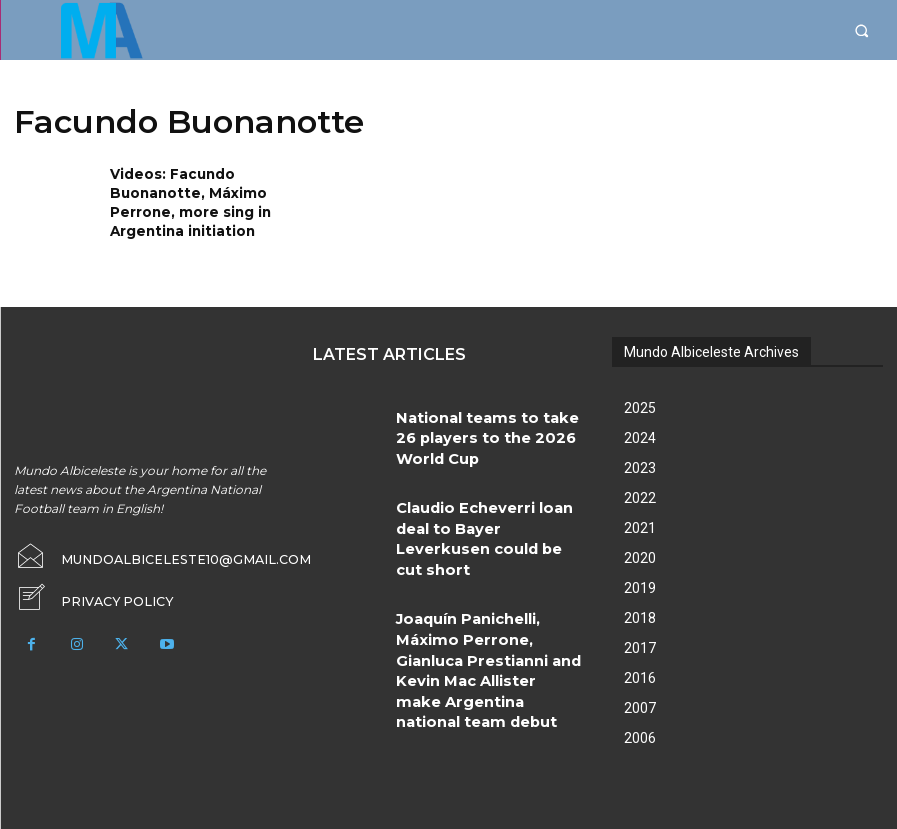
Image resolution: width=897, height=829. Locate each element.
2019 (640, 586)
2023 (640, 466)
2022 (640, 496)
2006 (640, 736)
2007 (640, 706)
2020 (640, 556)
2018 (640, 616)
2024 (640, 436)
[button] (861, 30)
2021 (640, 526)
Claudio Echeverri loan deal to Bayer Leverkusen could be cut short (480, 507)
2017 (640, 646)
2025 (640, 406)
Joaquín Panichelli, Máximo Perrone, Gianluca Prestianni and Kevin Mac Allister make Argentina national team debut (489, 595)
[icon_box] (88, 595)
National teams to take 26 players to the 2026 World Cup (488, 419)
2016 (640, 676)
